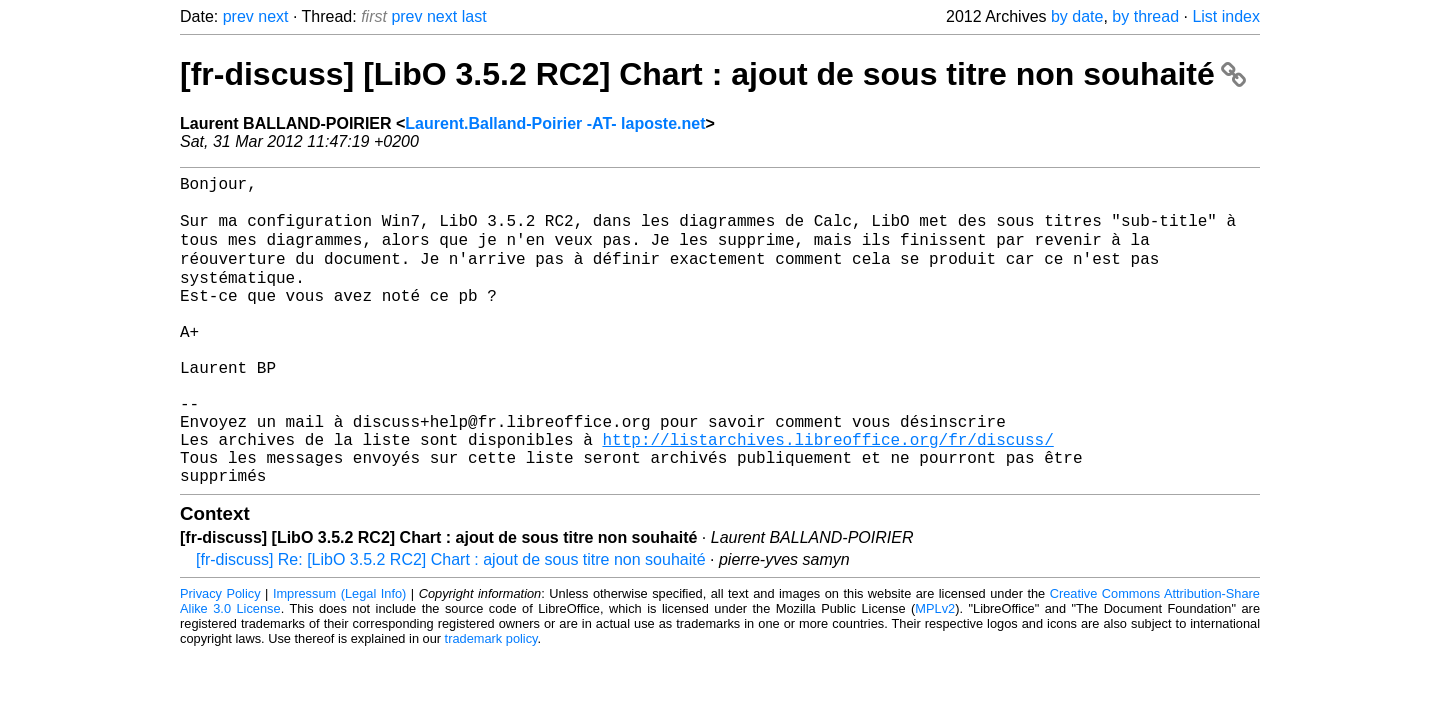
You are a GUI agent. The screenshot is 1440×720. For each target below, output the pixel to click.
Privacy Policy (220, 657)
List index (1226, 16)
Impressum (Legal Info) (339, 657)
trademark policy (491, 702)
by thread (1145, 16)
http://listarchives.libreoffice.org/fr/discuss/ (827, 495)
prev (238, 16)
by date (1077, 16)
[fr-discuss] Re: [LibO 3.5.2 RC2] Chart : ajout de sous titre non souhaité (451, 623)
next (273, 16)
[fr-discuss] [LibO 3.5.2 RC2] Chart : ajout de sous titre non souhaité (713, 74)
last (474, 16)
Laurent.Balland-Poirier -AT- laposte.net (555, 123)
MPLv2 (935, 672)
